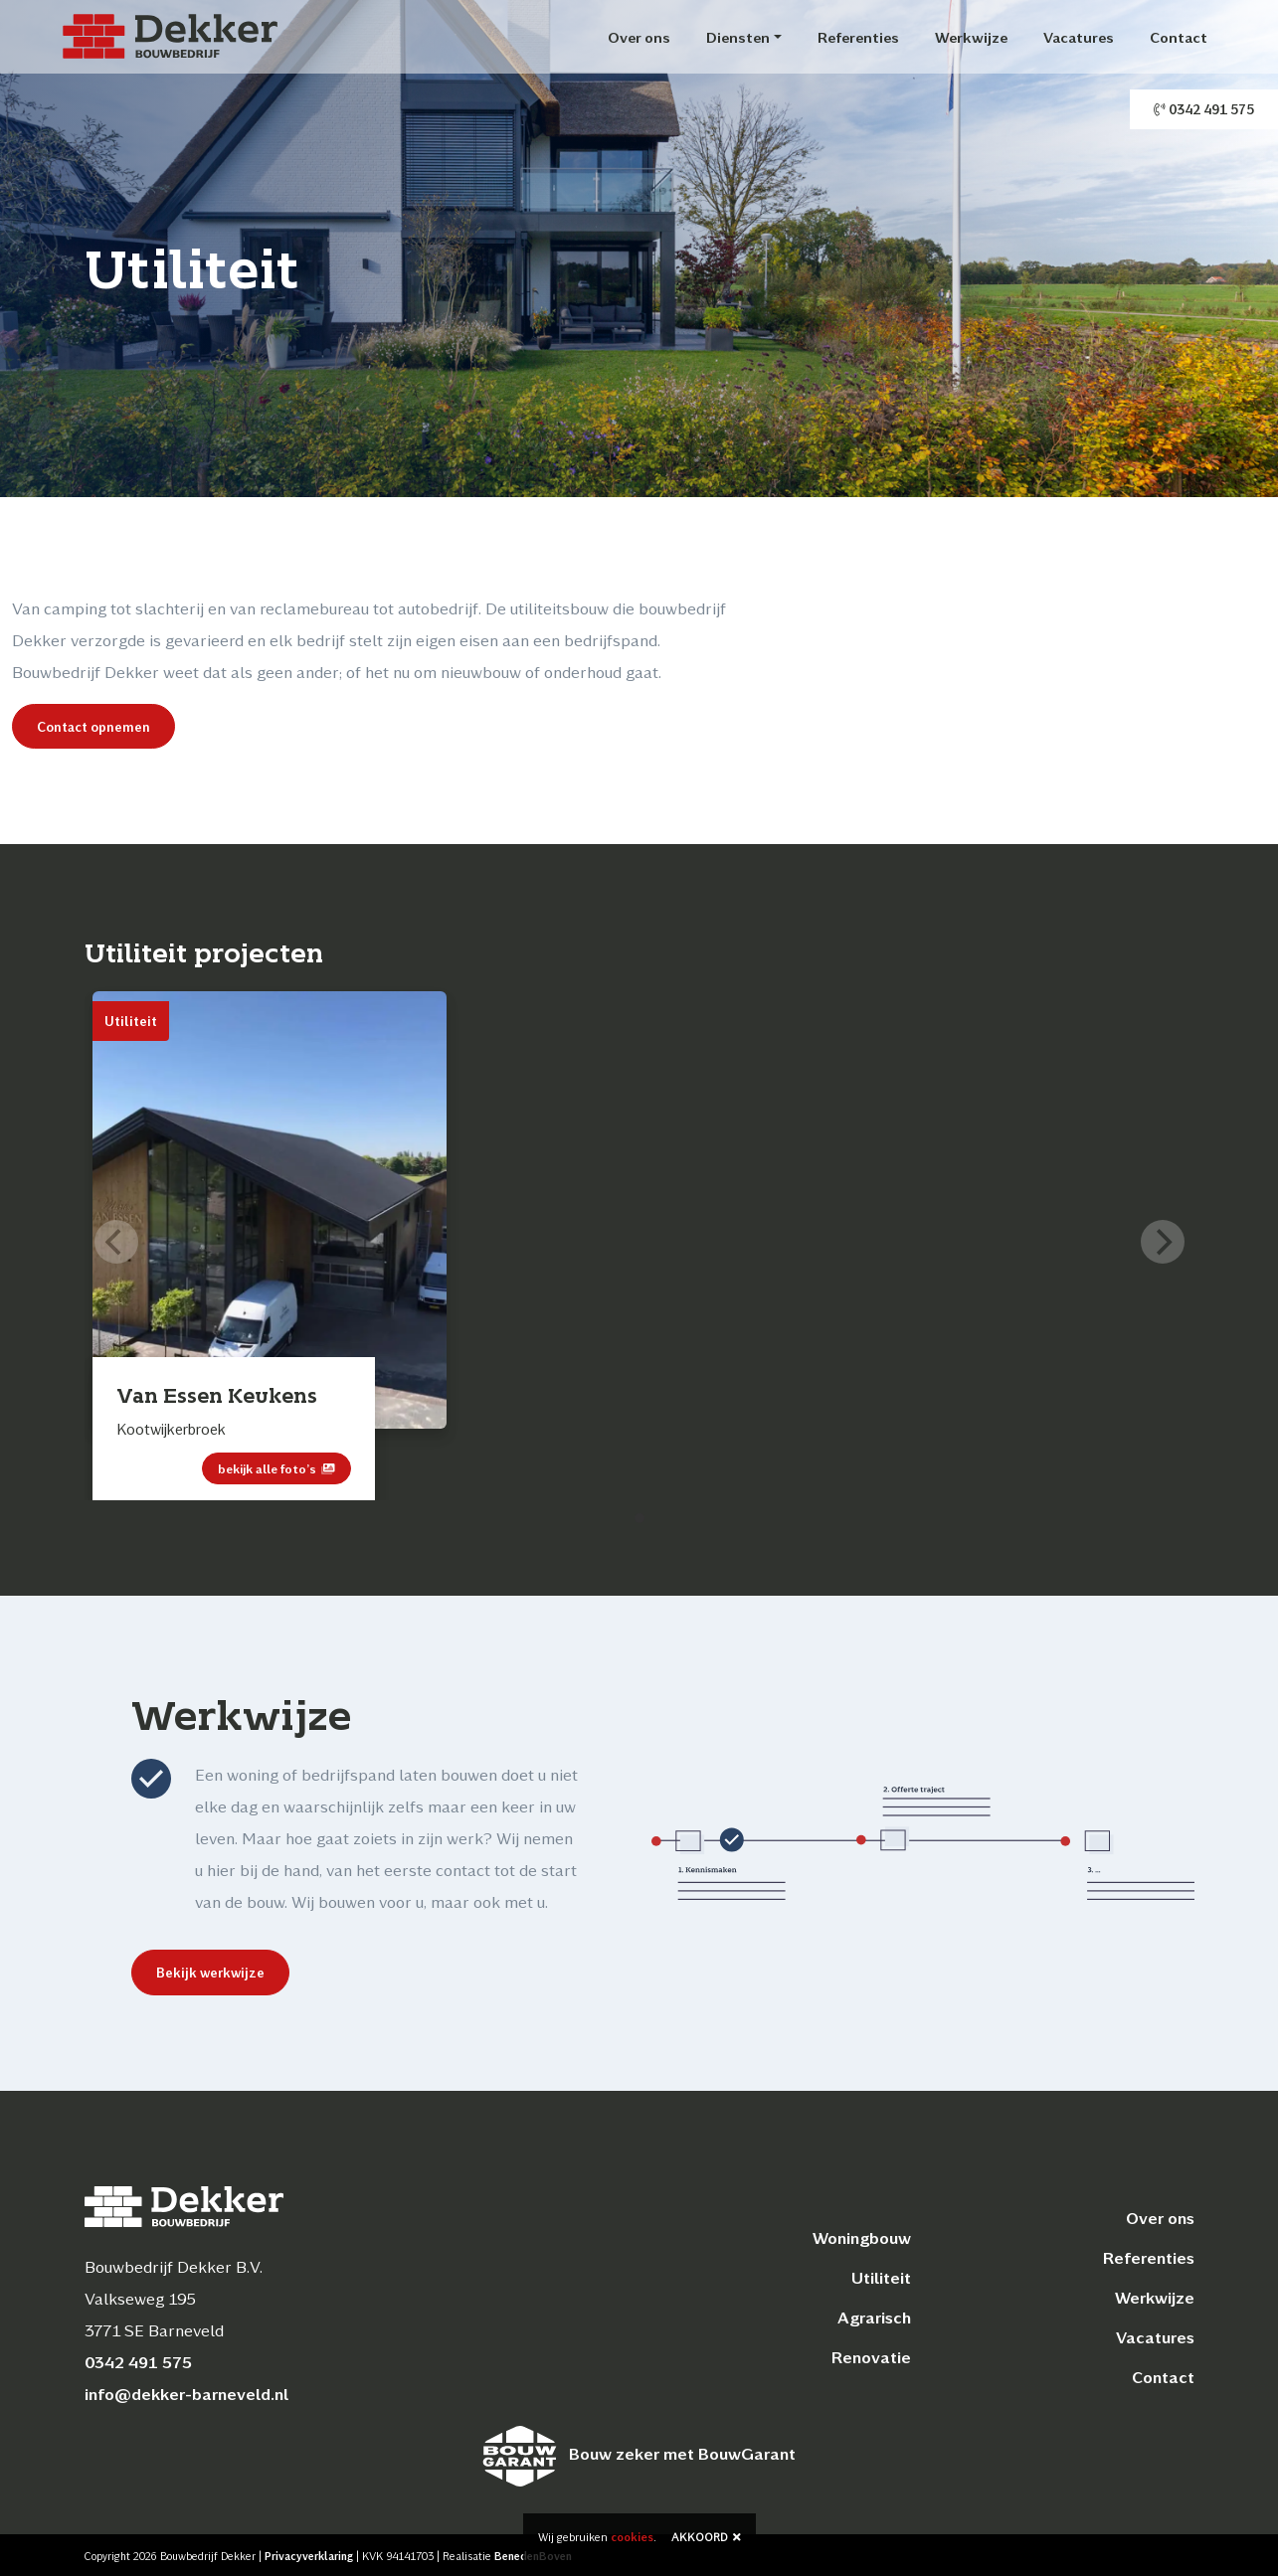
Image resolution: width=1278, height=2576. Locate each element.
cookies (632, 2536)
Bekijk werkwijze (200, 1972)
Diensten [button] (738, 37)
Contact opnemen (93, 726)
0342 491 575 (1204, 109)
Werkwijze (971, 37)
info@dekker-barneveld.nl (186, 2393)
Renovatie (871, 2356)
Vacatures (1078, 37)
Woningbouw (862, 2237)
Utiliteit (881, 2277)
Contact (1178, 37)
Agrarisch (874, 2317)
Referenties (858, 37)
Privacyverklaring (309, 2555)
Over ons (639, 37)
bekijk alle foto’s (276, 1468)
